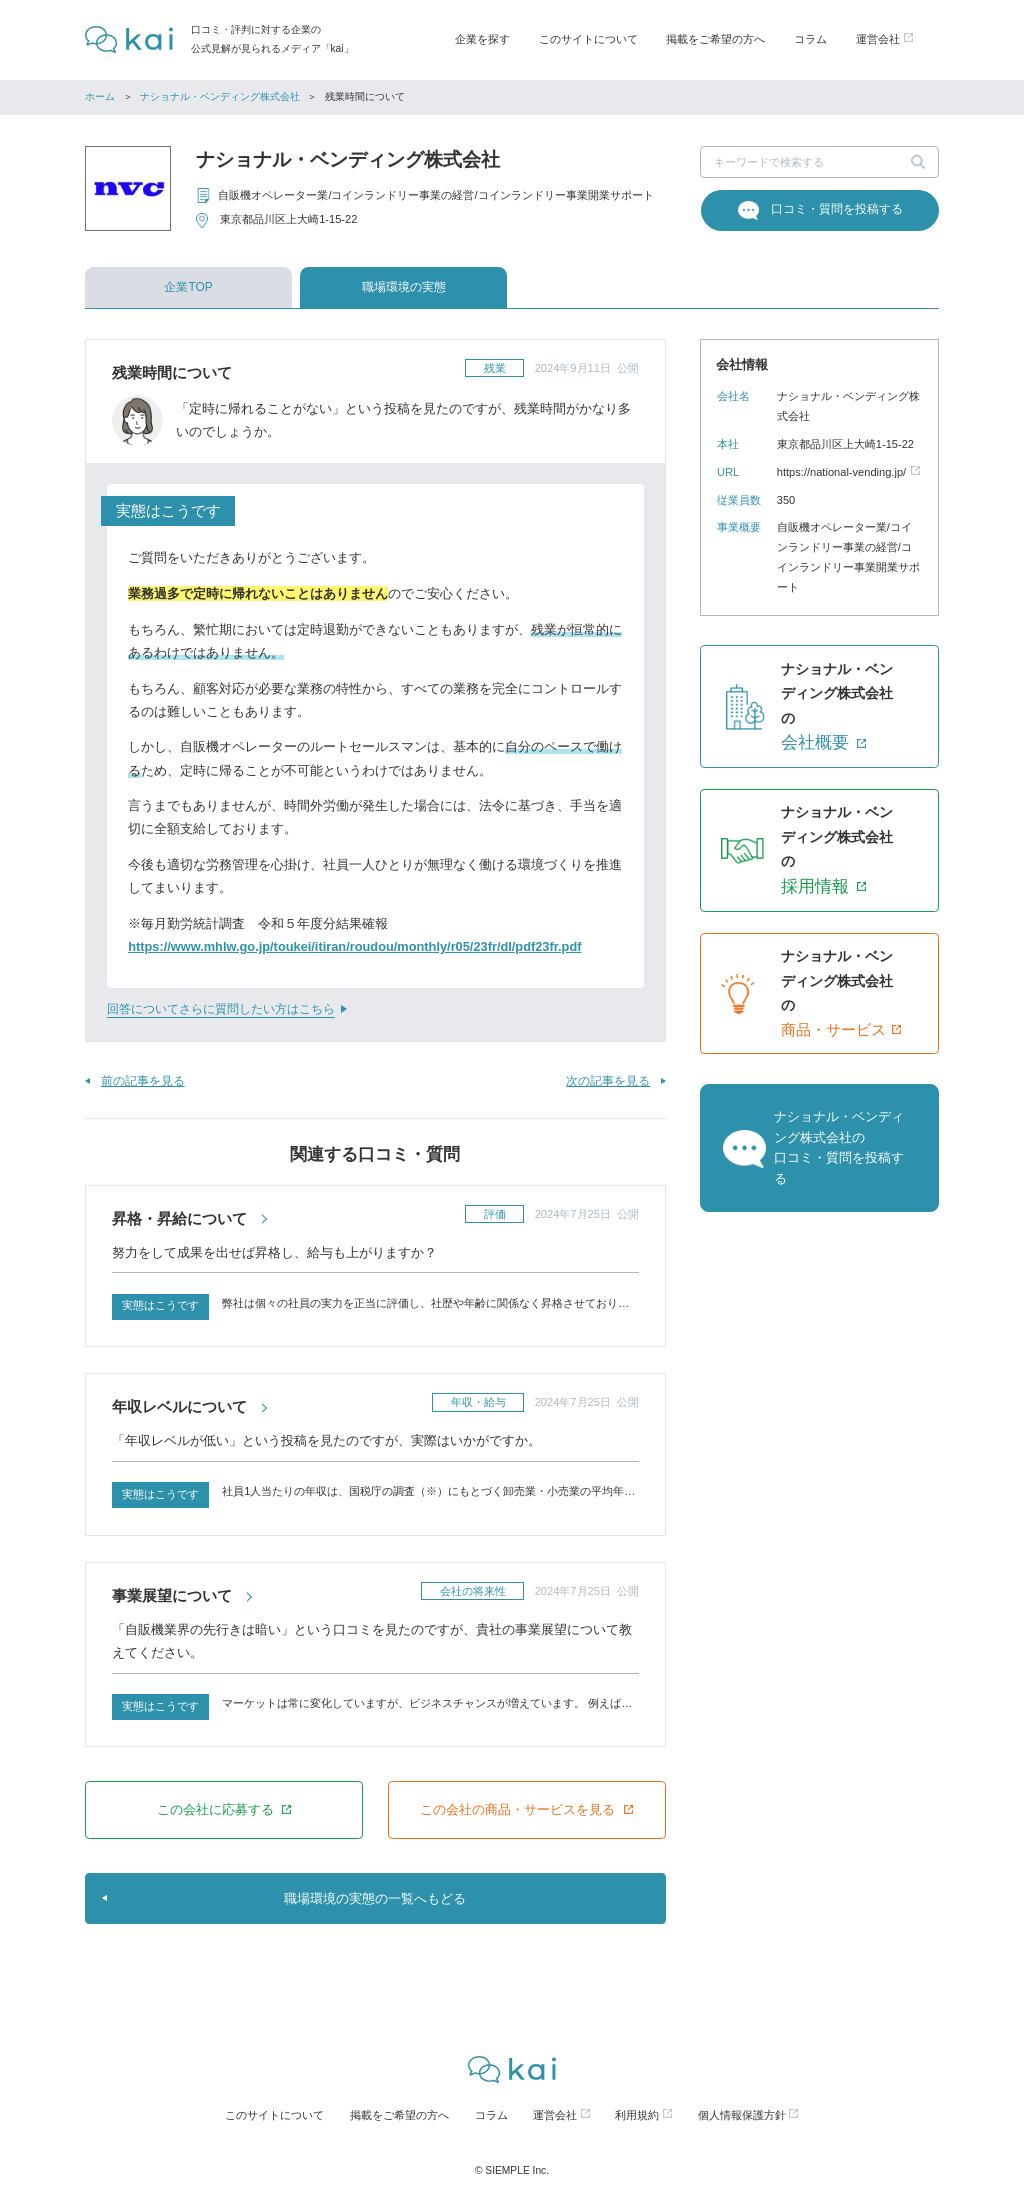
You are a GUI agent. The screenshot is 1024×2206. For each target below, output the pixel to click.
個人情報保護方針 (742, 2115)
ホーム (100, 96)
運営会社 (555, 2115)
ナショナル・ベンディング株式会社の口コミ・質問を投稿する (839, 1147)
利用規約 (637, 2115)
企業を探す (482, 39)
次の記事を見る (608, 1081)
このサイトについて (588, 39)
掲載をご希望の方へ (715, 39)
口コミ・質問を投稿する (837, 209)
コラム (810, 39)
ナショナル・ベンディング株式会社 (220, 96)
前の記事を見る (143, 1081)
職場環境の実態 (404, 287)
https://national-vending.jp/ (841, 472)
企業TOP (188, 287)
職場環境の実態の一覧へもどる (375, 1898)
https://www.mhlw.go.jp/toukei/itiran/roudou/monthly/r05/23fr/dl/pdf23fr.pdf (354, 946)
